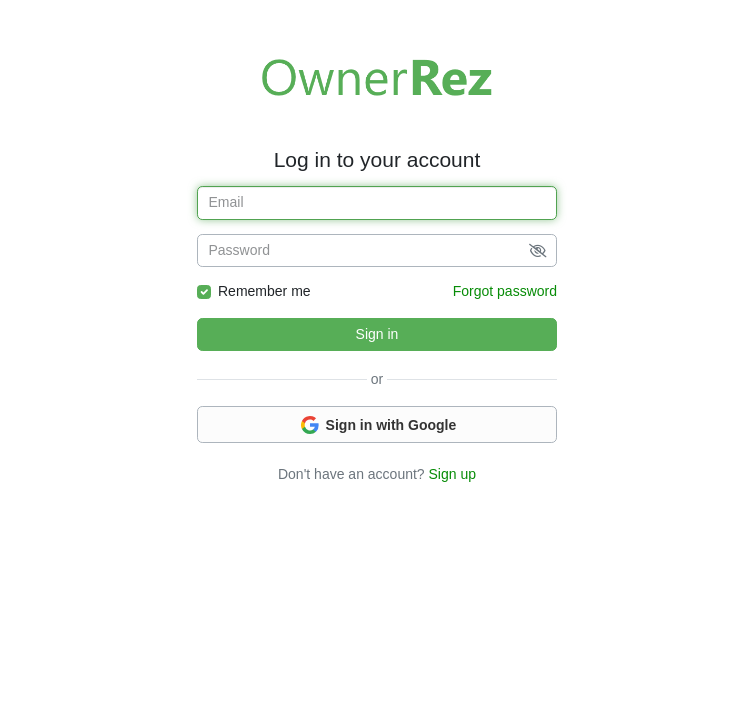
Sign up (452, 474)
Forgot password (505, 291)
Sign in (377, 334)
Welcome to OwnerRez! (377, 77)
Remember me (264, 291)
